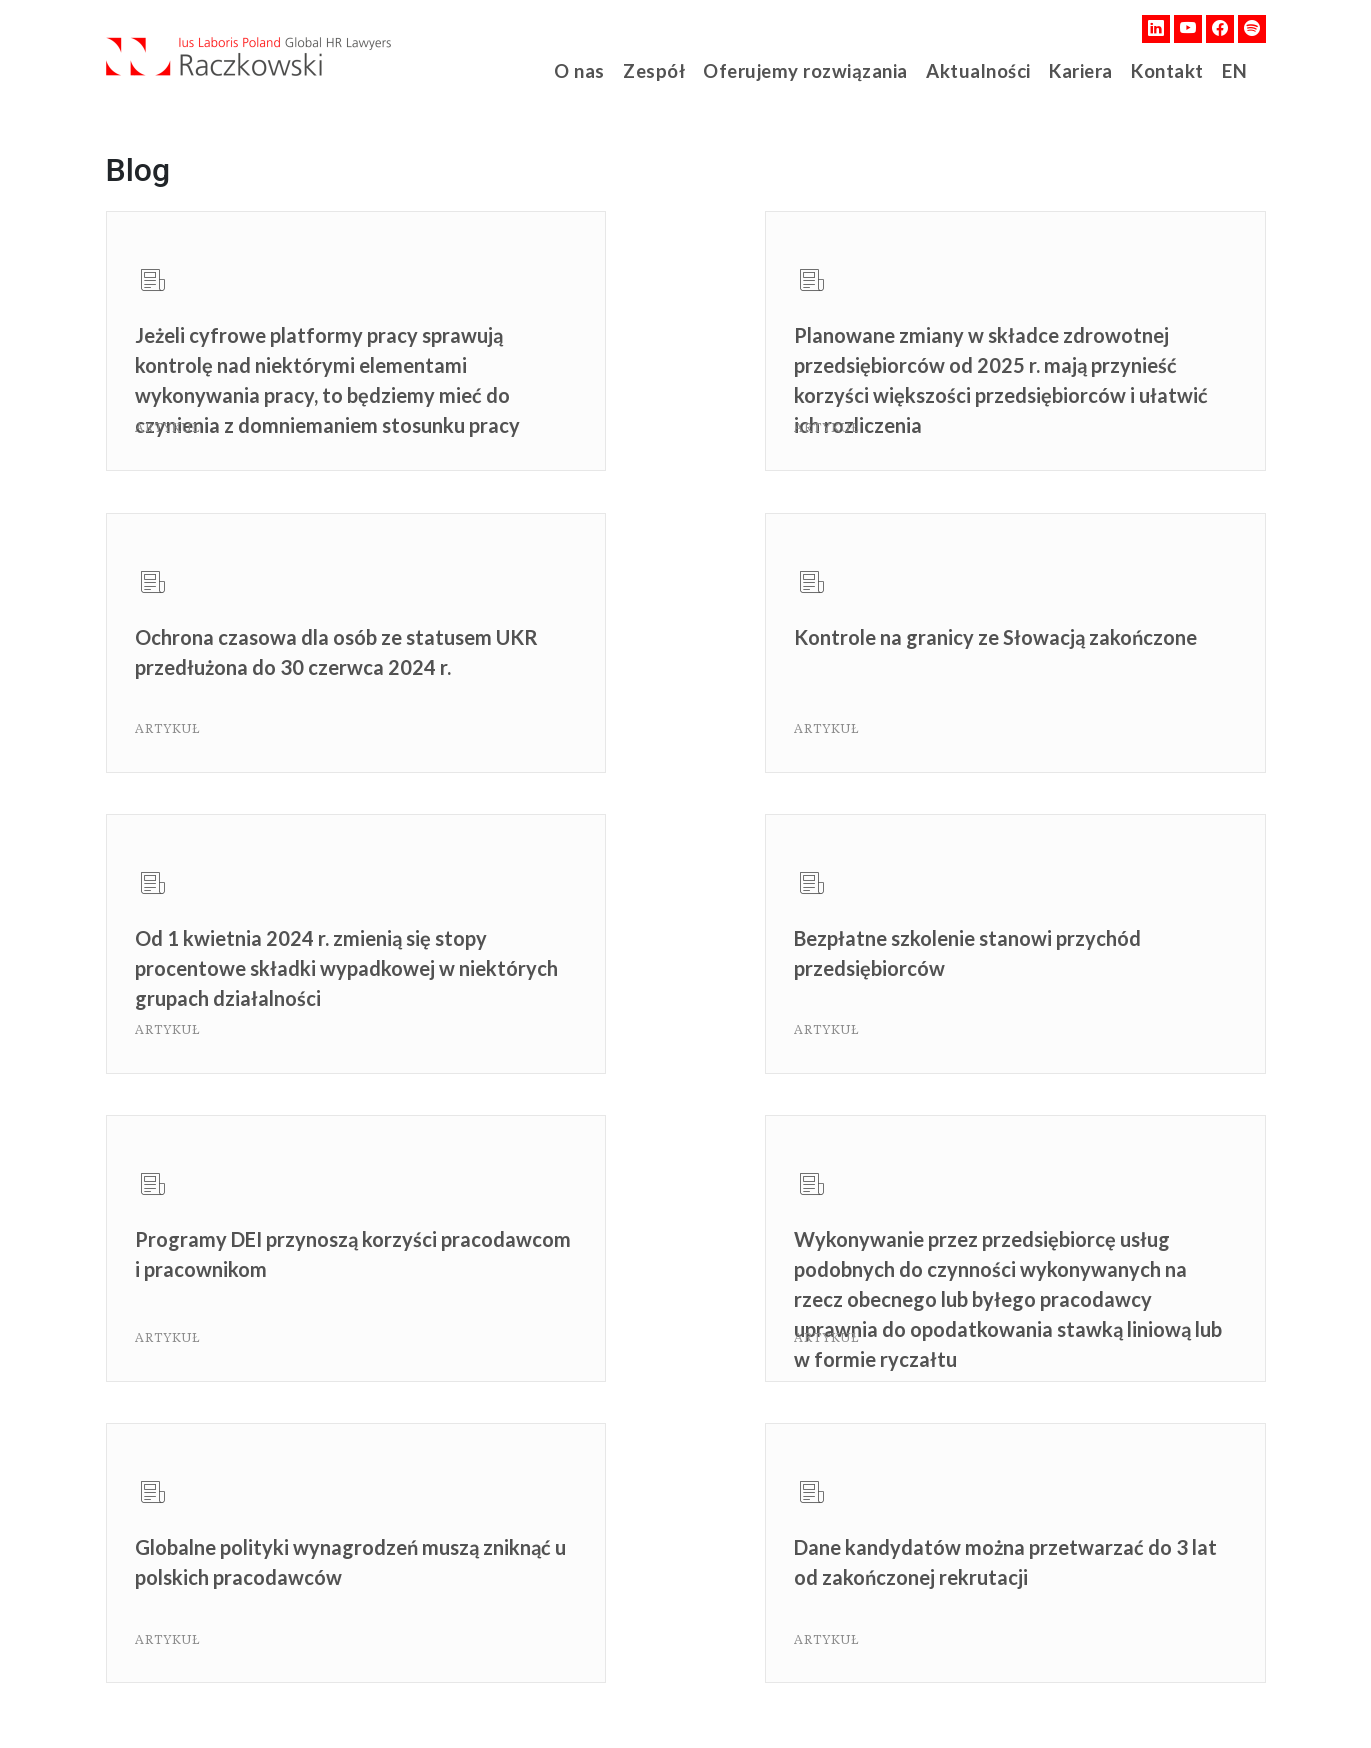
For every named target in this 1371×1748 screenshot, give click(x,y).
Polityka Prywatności (360, 1698)
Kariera (1074, 69)
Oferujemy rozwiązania (809, 69)
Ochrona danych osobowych (540, 1698)
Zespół (664, 69)
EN (1230, 69)
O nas (588, 69)
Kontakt (1161, 69)
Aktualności (972, 69)
